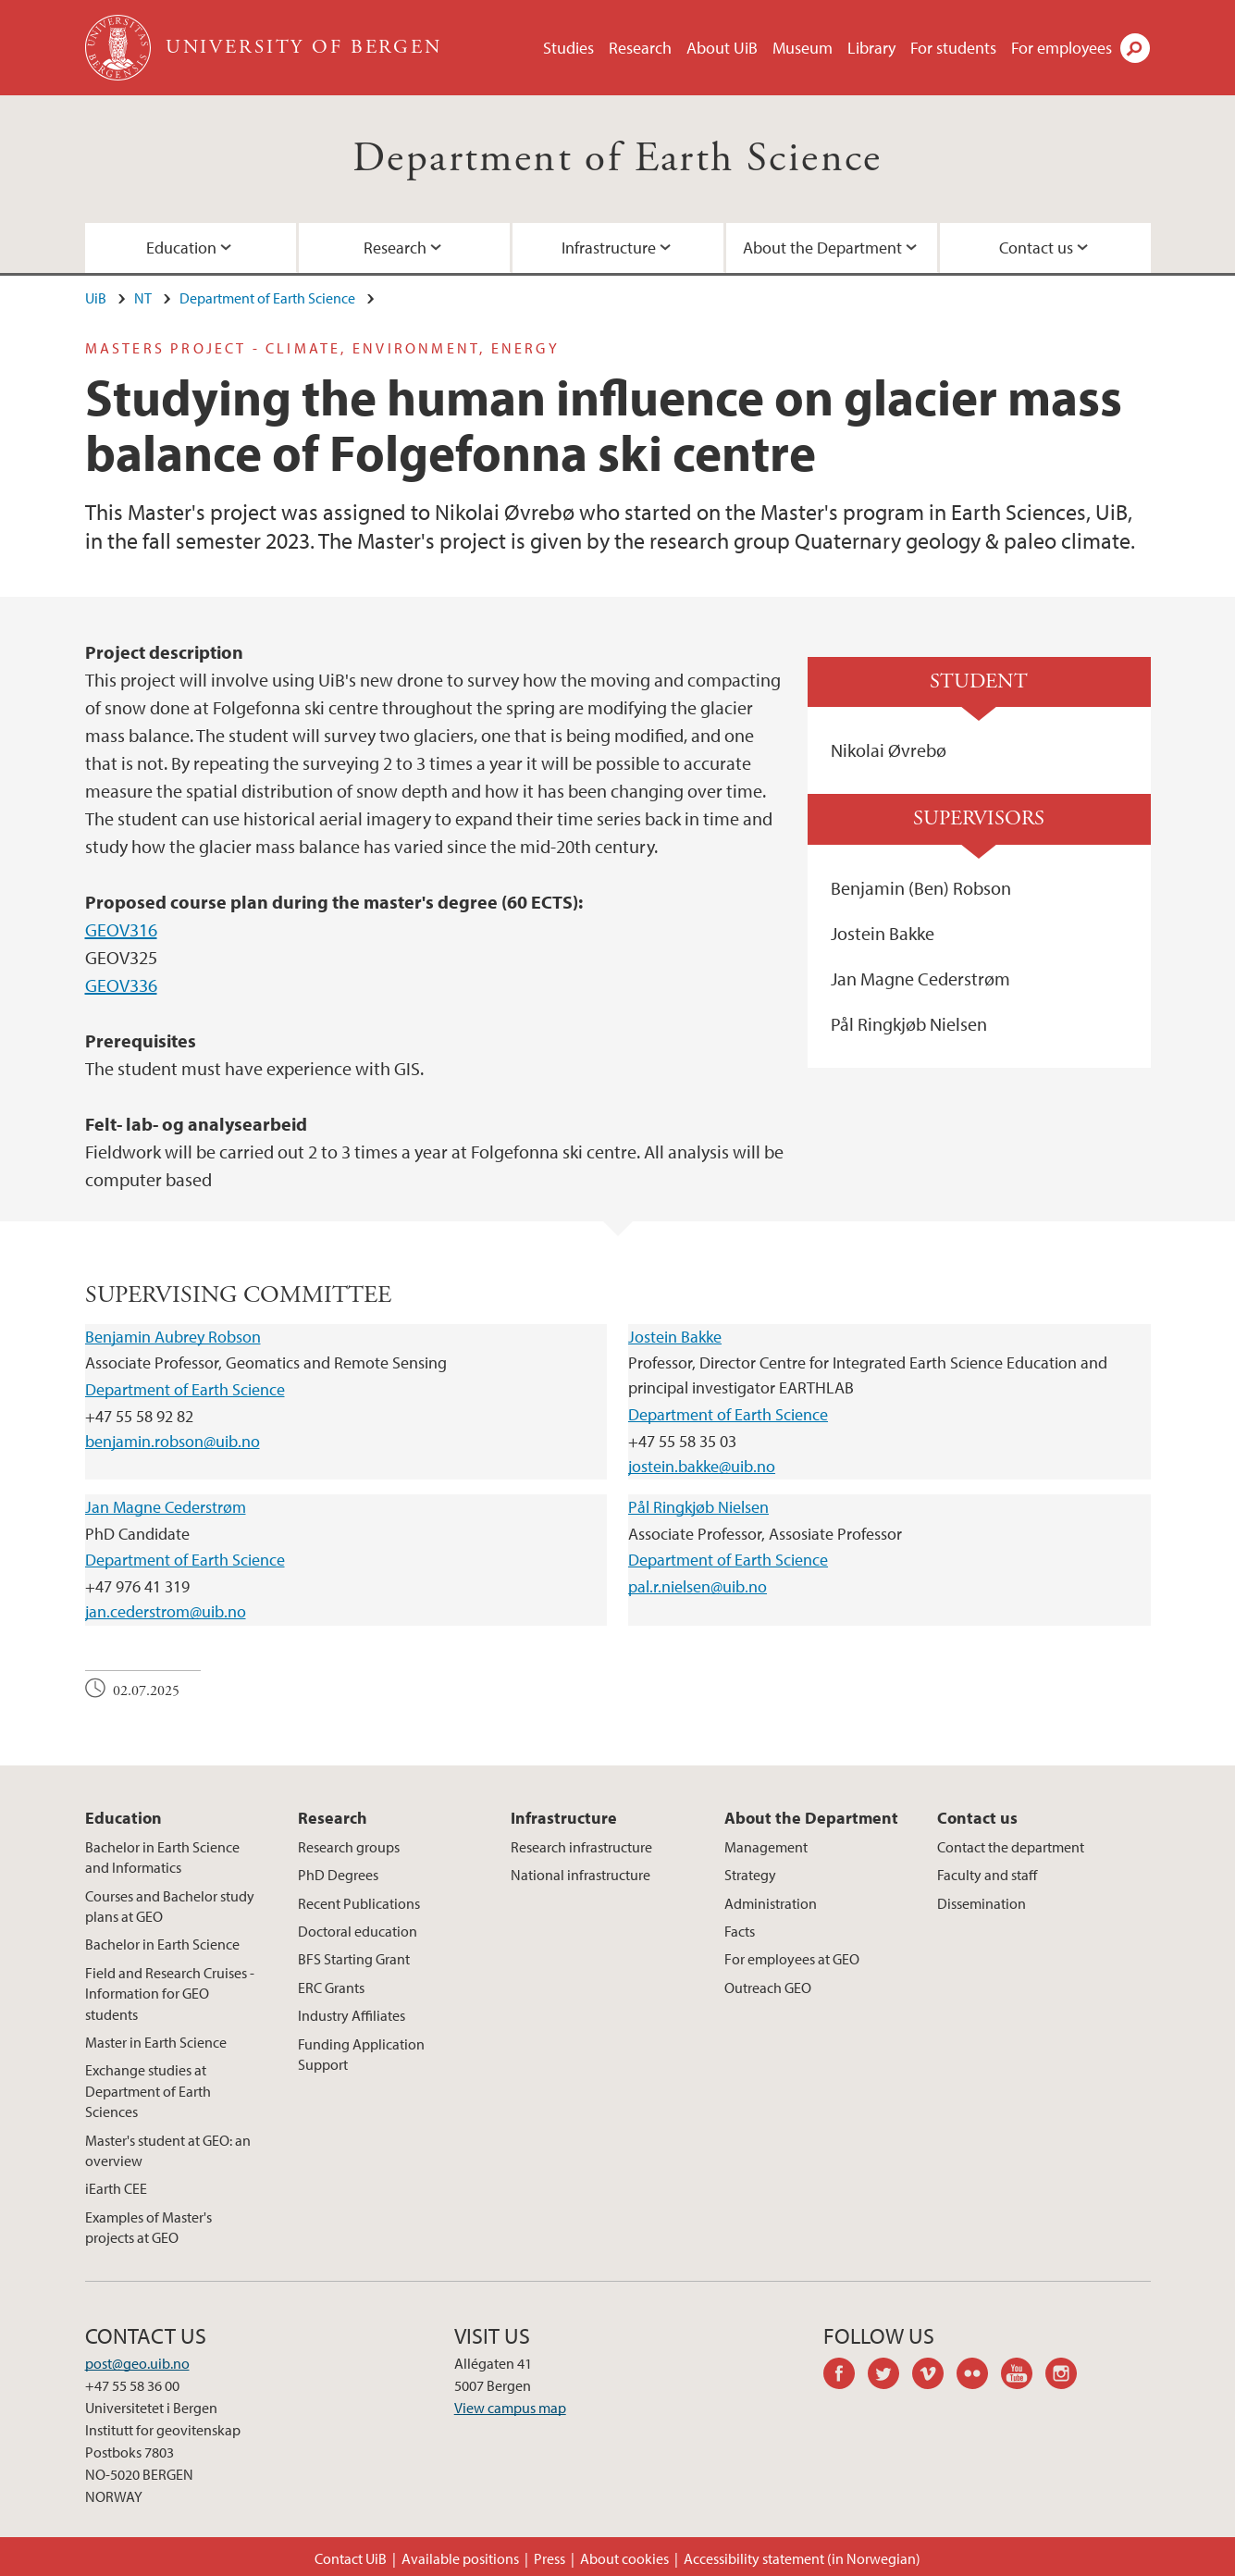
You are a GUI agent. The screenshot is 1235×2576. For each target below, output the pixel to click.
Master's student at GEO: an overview (168, 2150)
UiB (95, 298)
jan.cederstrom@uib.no (165, 1611)
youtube (1023, 2376)
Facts (739, 1931)
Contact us (1036, 247)
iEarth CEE (116, 2188)
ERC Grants (331, 1987)
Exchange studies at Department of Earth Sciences (148, 2091)
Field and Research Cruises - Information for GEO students (169, 1993)
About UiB (722, 47)
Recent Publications (359, 1903)
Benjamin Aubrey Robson (173, 1336)
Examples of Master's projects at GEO (148, 2227)
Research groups (349, 1847)
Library (871, 47)
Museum (802, 47)
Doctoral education (357, 1931)
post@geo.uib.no (137, 2363)
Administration (770, 1903)
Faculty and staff (987, 1874)
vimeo (934, 2376)
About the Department (822, 247)
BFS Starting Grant (354, 1959)
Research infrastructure (581, 1847)
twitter (890, 2376)
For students (953, 47)
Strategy (750, 1874)
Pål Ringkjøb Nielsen (698, 1506)
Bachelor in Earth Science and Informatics (162, 1857)
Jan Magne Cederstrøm (165, 1506)
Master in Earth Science (156, 2042)
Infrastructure (609, 247)
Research (640, 47)
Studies (568, 47)
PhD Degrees (338, 1874)
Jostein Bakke (675, 1336)
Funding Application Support (361, 2054)
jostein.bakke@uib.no (701, 1466)
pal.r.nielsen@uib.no (697, 1586)
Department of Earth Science (617, 158)
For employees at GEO (791, 1959)
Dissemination (981, 1903)
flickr (979, 2376)
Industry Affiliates (351, 2015)
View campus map (510, 2407)
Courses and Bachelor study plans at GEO (169, 1906)
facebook (845, 2376)
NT (143, 298)
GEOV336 (121, 985)
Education (181, 247)
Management (766, 1847)
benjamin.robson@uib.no (172, 1441)
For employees (1061, 47)
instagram (1067, 2376)
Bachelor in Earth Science (162, 1944)
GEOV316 (121, 929)
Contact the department (1010, 1847)
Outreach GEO (767, 1987)
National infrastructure (580, 1874)
